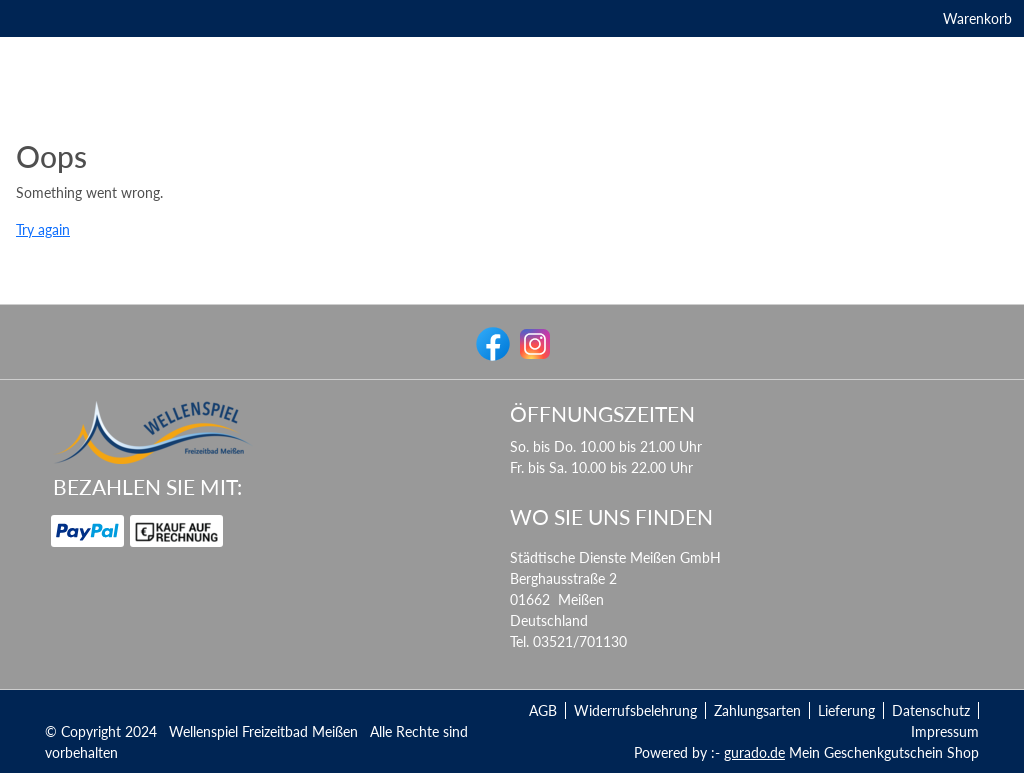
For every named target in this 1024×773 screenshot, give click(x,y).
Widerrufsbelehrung (635, 710)
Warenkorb (945, 22)
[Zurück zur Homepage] (911, 146)
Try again (43, 277)
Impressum (945, 731)
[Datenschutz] (558, 146)
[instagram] (533, 342)
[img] (512, 84)
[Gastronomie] (298, 146)
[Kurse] (477, 146)
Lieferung (846, 710)
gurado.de (754, 752)
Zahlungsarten (757, 710)
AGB (543, 710)
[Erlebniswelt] (399, 146)
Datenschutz (931, 710)
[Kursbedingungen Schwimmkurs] (720, 146)
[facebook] (491, 342)
